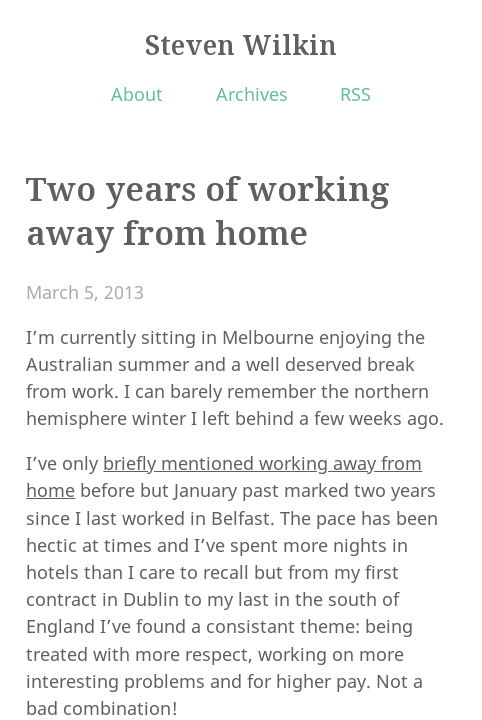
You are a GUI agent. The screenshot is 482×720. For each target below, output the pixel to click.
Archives (252, 94)
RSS (355, 94)
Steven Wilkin (241, 45)
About (137, 94)
